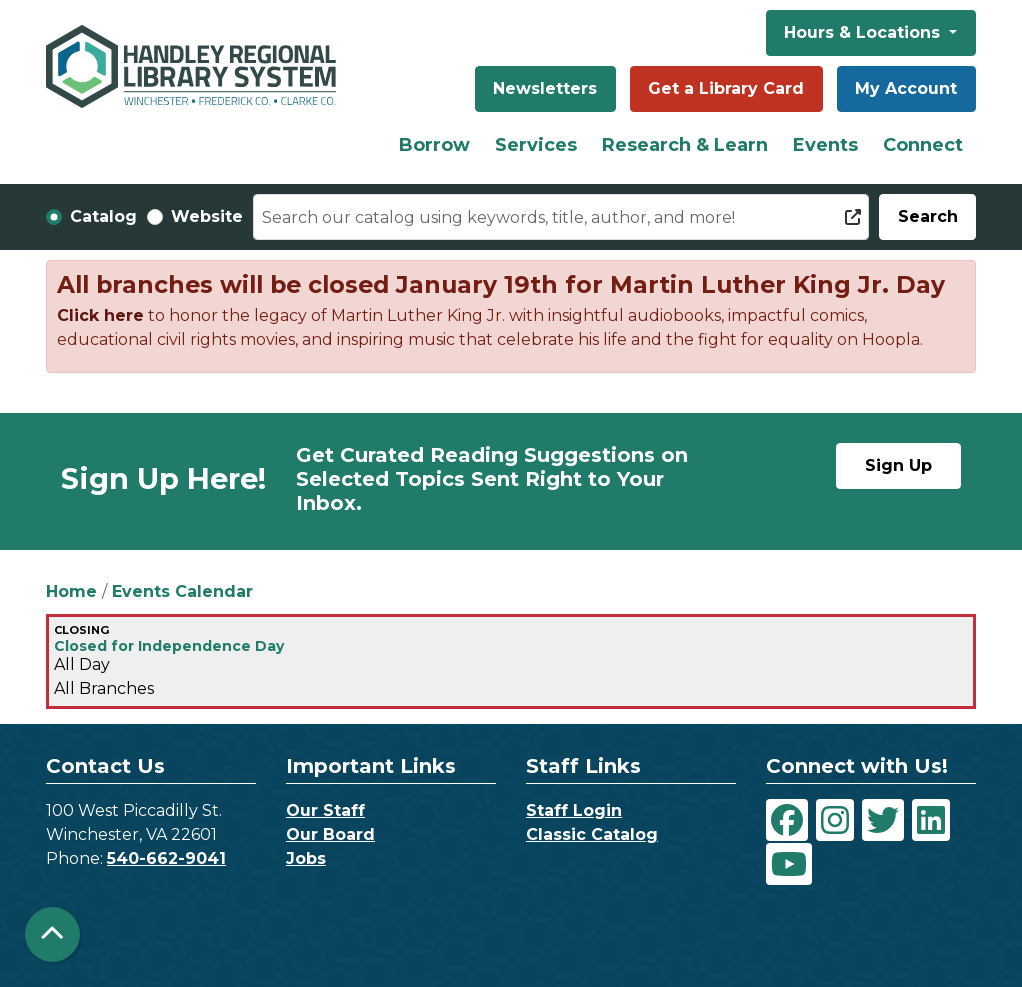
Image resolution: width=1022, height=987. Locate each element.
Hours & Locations (864, 32)
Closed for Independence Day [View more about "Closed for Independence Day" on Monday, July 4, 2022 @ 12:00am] (169, 646)
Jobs (306, 858)
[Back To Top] (52, 934)
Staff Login (574, 810)
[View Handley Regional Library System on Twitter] (883, 820)
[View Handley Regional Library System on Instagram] (835, 820)
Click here (100, 315)
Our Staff (325, 810)
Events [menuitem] (825, 145)
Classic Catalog (592, 834)
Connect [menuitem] (923, 145)
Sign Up (898, 465)
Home (71, 591)
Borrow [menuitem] (434, 145)
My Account (906, 88)
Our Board (330, 834)
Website (207, 216)
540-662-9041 (166, 858)
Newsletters (545, 88)
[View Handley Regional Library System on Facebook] (787, 820)
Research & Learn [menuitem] (685, 145)
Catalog (103, 216)
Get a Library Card (726, 88)
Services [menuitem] (536, 145)
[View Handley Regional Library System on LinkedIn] (931, 820)
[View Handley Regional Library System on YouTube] (789, 864)
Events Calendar (182, 591)
